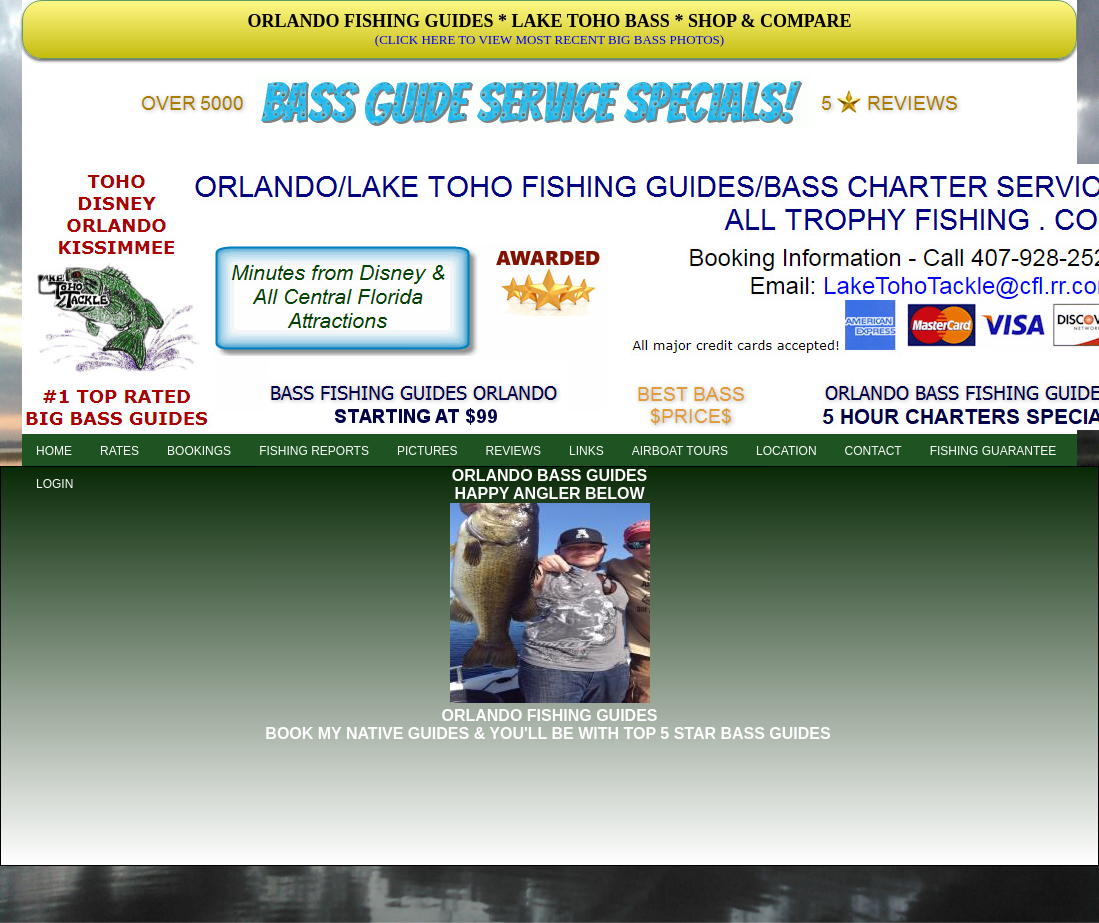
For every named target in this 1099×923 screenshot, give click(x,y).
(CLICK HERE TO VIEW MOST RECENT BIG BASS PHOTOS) (549, 39)
